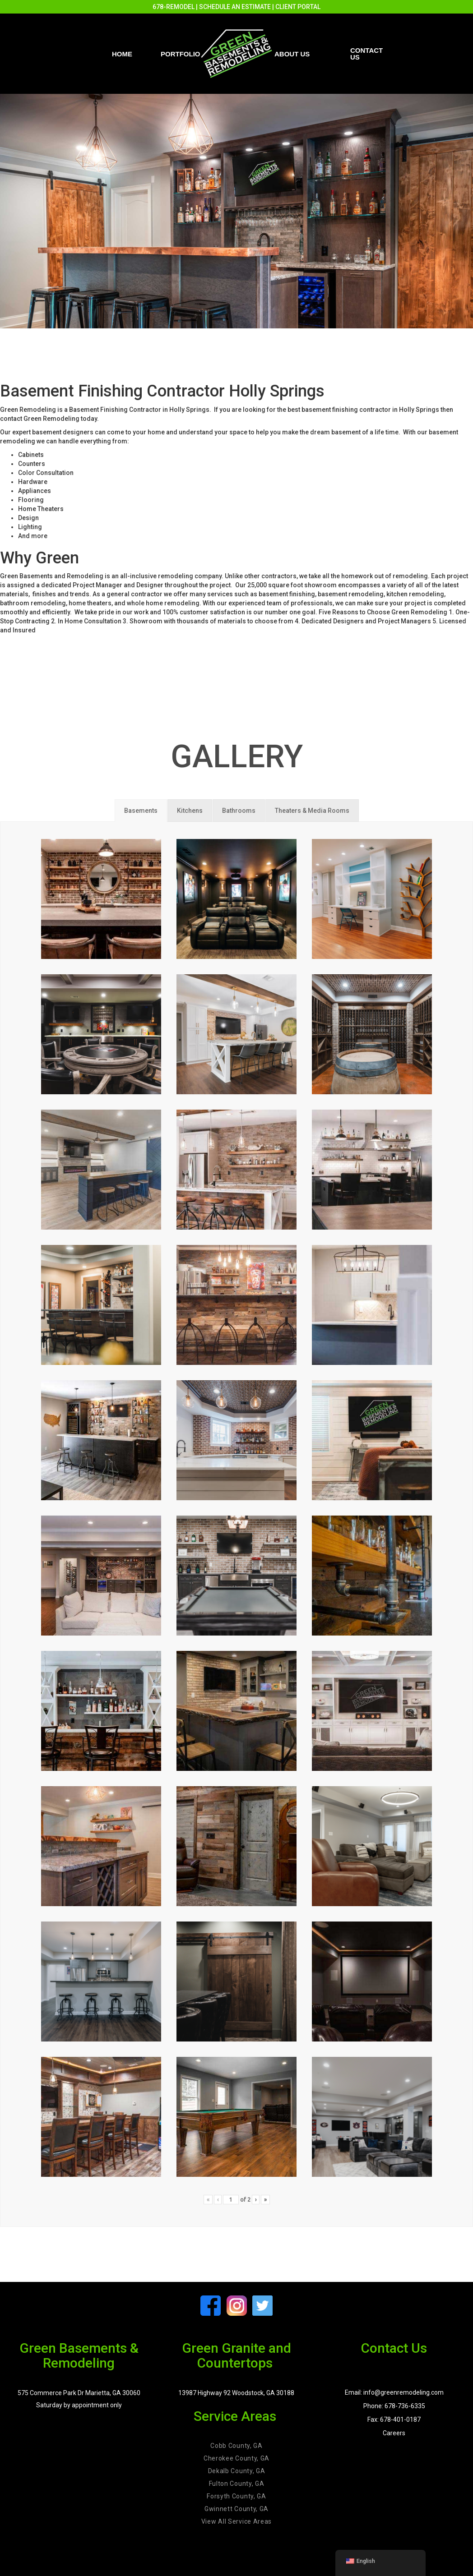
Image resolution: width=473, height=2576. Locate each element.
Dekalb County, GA (236, 2471)
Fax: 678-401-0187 (394, 2419)
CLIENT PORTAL (297, 6)
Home (122, 54)
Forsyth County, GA (236, 2496)
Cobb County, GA (236, 2445)
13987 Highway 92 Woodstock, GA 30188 (236, 2392)
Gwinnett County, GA (236, 2508)
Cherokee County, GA (236, 2458)
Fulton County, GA (236, 2483)
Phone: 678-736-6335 (394, 2406)
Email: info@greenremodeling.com (394, 2392)
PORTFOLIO (180, 54)
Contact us (366, 53)
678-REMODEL (174, 6)
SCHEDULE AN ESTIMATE (235, 6)
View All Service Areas (236, 2521)
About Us (292, 54)
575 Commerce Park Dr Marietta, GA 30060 (79, 2392)
